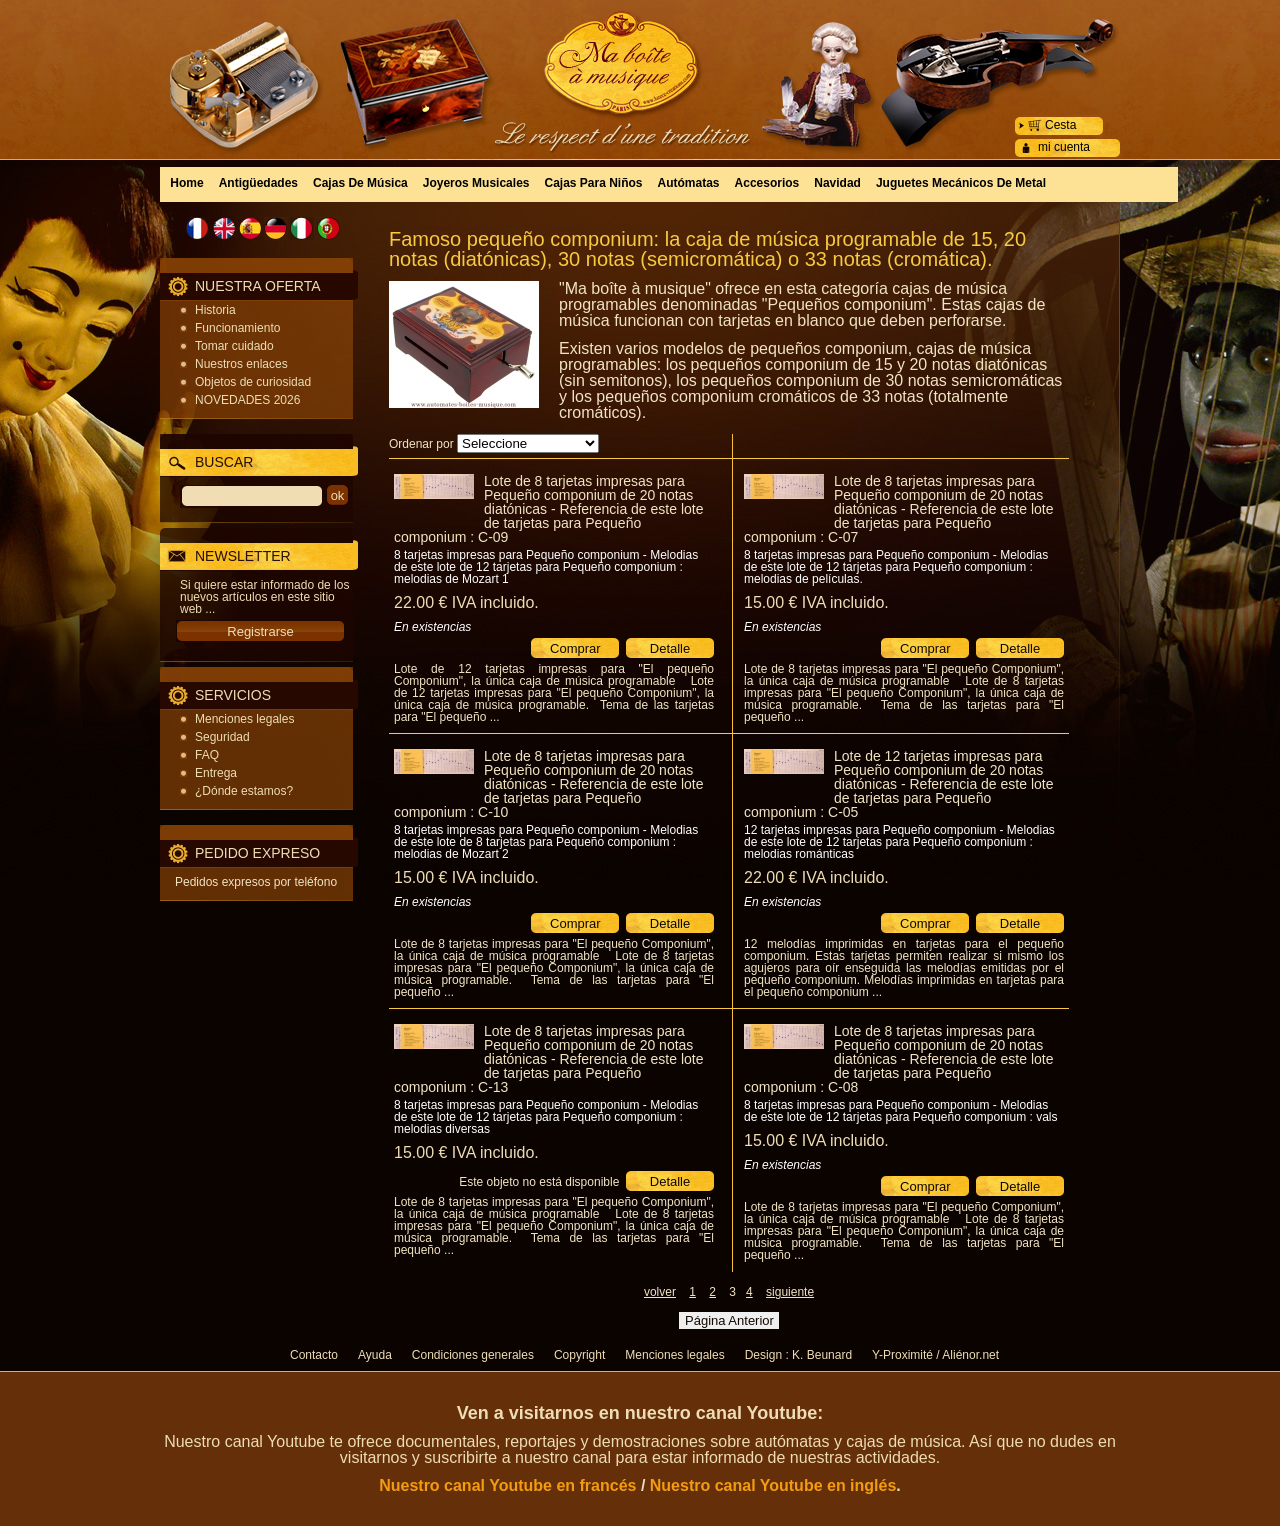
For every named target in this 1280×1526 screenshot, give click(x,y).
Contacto (314, 1355)
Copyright (579, 1355)
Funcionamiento (237, 328)
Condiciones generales (473, 1355)
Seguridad (222, 737)
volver (660, 1292)
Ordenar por (421, 444)
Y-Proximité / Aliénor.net (935, 1355)
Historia (215, 310)
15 (816, 602)
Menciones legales (244, 719)
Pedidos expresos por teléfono (256, 882)
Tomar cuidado (234, 346)
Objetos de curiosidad (253, 382)
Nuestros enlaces (241, 364)
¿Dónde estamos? (244, 791)
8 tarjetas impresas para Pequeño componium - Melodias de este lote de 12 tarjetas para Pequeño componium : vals (901, 1111)
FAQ (207, 755)
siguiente (790, 1292)
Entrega (216, 773)
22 (466, 602)
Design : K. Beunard (798, 1355)
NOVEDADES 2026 (247, 400)
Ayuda (375, 1355)
